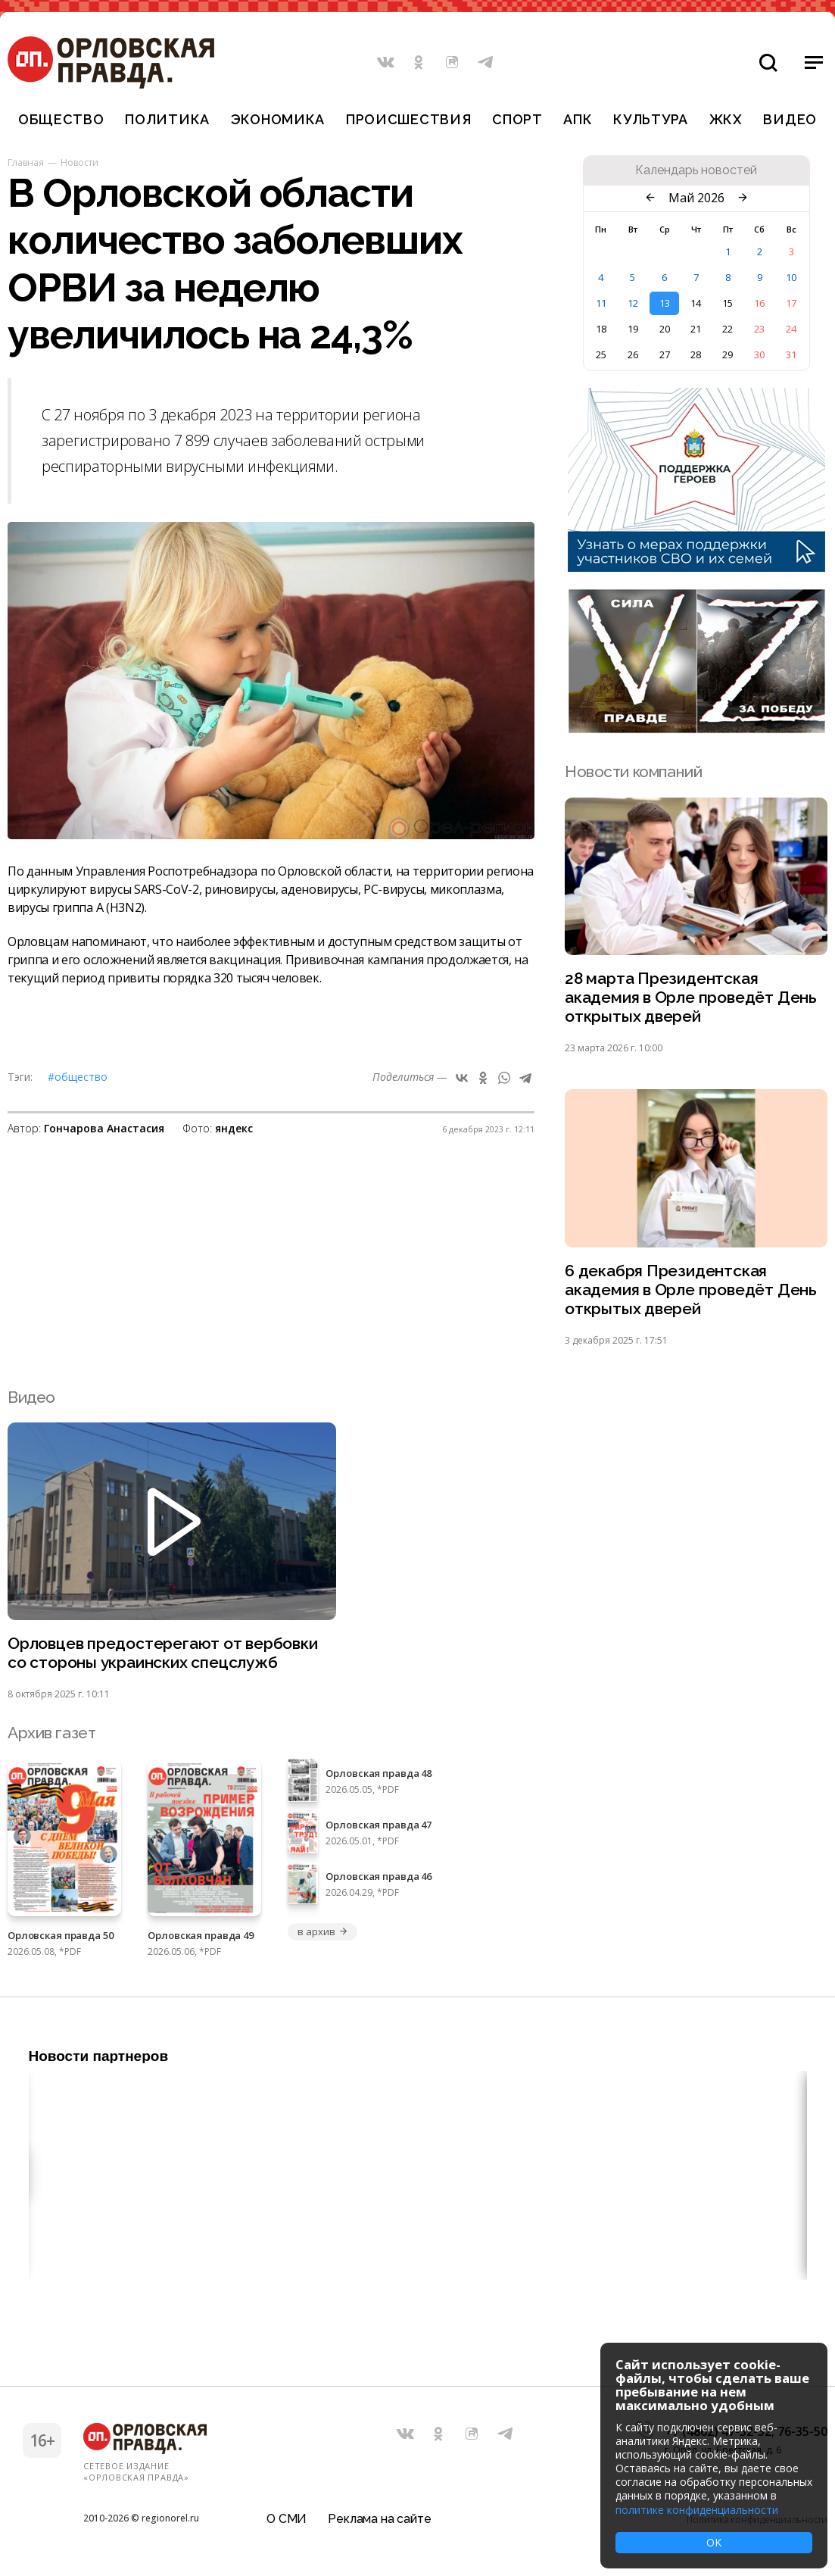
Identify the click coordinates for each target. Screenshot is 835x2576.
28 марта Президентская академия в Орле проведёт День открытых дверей (691, 997)
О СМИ (286, 2519)
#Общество (77, 1076)
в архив (322, 1931)
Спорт (517, 119)
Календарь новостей (696, 170)
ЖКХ (726, 119)
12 (633, 303)
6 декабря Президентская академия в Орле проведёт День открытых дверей (691, 1289)
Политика (167, 119)
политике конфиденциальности (696, 2510)
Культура (650, 119)
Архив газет (51, 1732)
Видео (790, 119)
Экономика (278, 119)
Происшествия (409, 119)
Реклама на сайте (379, 2519)
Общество (61, 119)
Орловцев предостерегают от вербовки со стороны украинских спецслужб (163, 1653)
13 (664, 303)
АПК (577, 119)
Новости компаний (633, 771)
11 (601, 303)
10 (791, 277)
